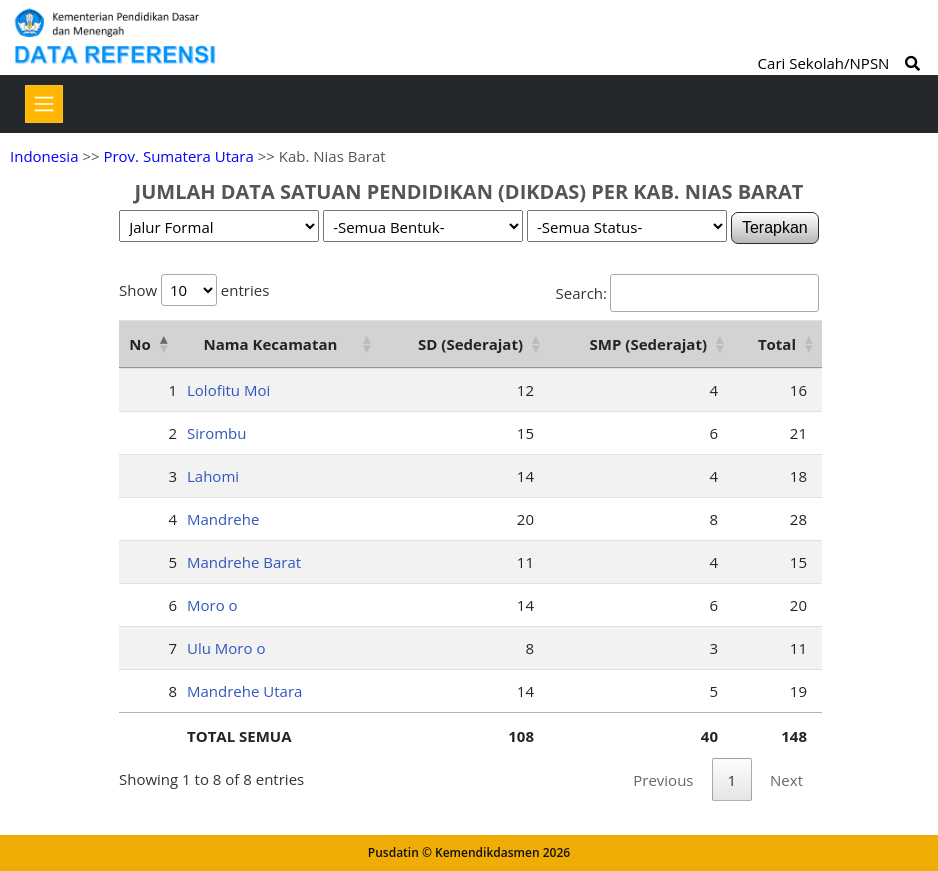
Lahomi (213, 476)
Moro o (212, 605)
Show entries (194, 290)
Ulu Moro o (226, 648)
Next (786, 780)
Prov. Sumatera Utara (178, 156)
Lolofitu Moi (228, 390)
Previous (663, 780)
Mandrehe (223, 519)
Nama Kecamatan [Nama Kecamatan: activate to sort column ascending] (271, 344)
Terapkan (775, 227)
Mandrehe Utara (244, 691)
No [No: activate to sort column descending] (139, 344)
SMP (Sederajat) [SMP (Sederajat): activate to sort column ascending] (648, 344)
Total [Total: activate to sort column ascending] (777, 344)
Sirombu (216, 433)
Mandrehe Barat (244, 562)
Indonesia (44, 156)
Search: (687, 293)
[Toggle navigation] (44, 104)
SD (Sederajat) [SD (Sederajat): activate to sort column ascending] (470, 344)
